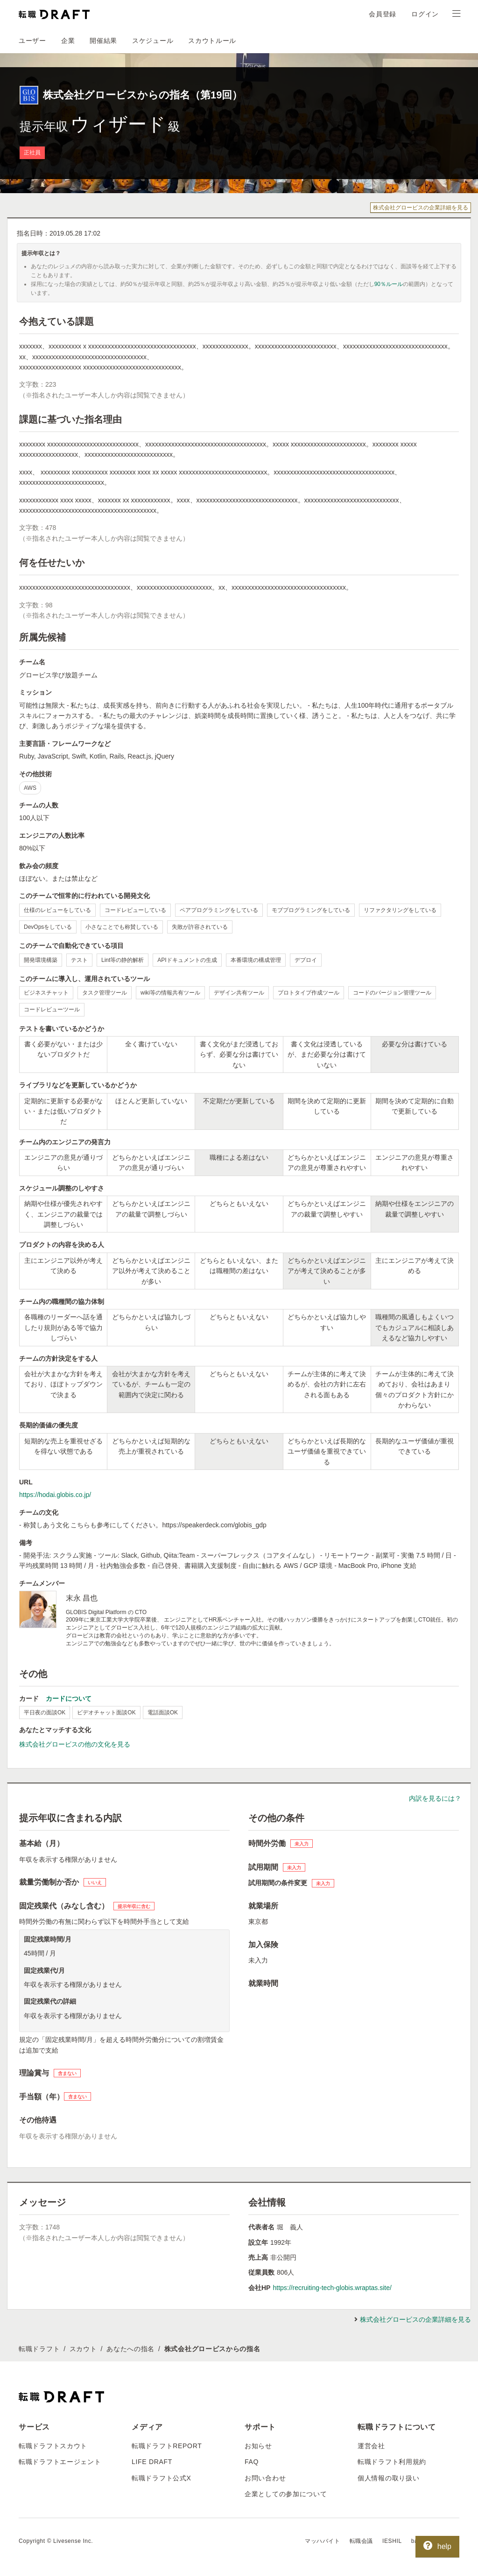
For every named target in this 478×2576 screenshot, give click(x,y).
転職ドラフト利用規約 (392, 2461)
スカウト (83, 2349)
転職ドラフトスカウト (53, 2446)
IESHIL (392, 2541)
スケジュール (152, 40)
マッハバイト (322, 2541)
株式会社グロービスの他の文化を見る (74, 1744)
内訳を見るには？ (435, 1798)
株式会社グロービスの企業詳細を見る (420, 207)
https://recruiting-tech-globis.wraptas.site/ (332, 2287)
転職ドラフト (39, 2349)
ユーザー (32, 40)
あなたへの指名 (130, 2349)
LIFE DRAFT (152, 2461)
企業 (68, 40)
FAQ (252, 2461)
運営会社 (371, 2446)
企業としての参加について (286, 2494)
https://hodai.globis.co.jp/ (55, 1494)
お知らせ (258, 2446)
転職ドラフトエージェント (60, 2461)
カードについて (68, 1698)
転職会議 (361, 2541)
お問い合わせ (265, 2478)
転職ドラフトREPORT (167, 2446)
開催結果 (103, 40)
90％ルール (388, 284)
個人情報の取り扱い (388, 2478)
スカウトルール (212, 40)
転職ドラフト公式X (161, 2478)
